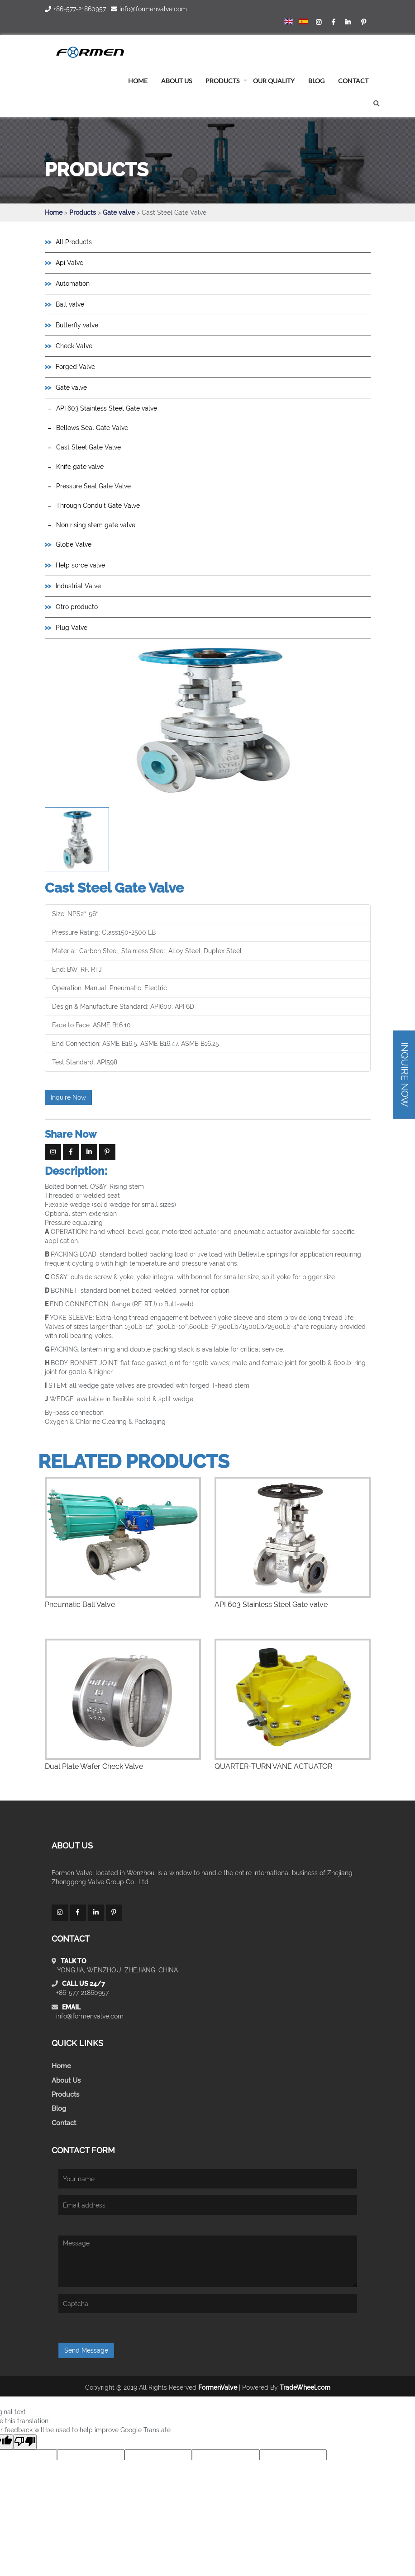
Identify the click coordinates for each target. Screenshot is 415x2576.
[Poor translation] (25, 2441)
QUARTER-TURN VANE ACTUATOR (273, 1766)
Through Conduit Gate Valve (98, 505)
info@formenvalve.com (90, 2016)
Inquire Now (68, 1097)
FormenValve (217, 2387)
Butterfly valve (77, 325)
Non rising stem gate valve (95, 525)
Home (53, 212)
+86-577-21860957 (82, 1992)
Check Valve (74, 346)
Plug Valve (71, 627)
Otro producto (77, 606)
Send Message (86, 2350)
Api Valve (69, 262)
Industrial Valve (78, 586)
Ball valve (70, 304)
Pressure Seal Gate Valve (93, 486)
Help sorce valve (80, 565)
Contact (353, 81)
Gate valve (120, 212)
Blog (59, 2108)
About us (176, 81)
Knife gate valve (80, 466)
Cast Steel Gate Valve (88, 447)
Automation (73, 283)
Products (222, 81)
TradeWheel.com (305, 2387)
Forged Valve (75, 366)
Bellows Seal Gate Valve (92, 427)
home (138, 81)
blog (316, 81)
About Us (66, 2080)
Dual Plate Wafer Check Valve (94, 1766)
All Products (74, 242)
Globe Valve (73, 544)
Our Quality (274, 81)
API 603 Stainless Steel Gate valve (106, 408)
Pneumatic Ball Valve (80, 1604)
